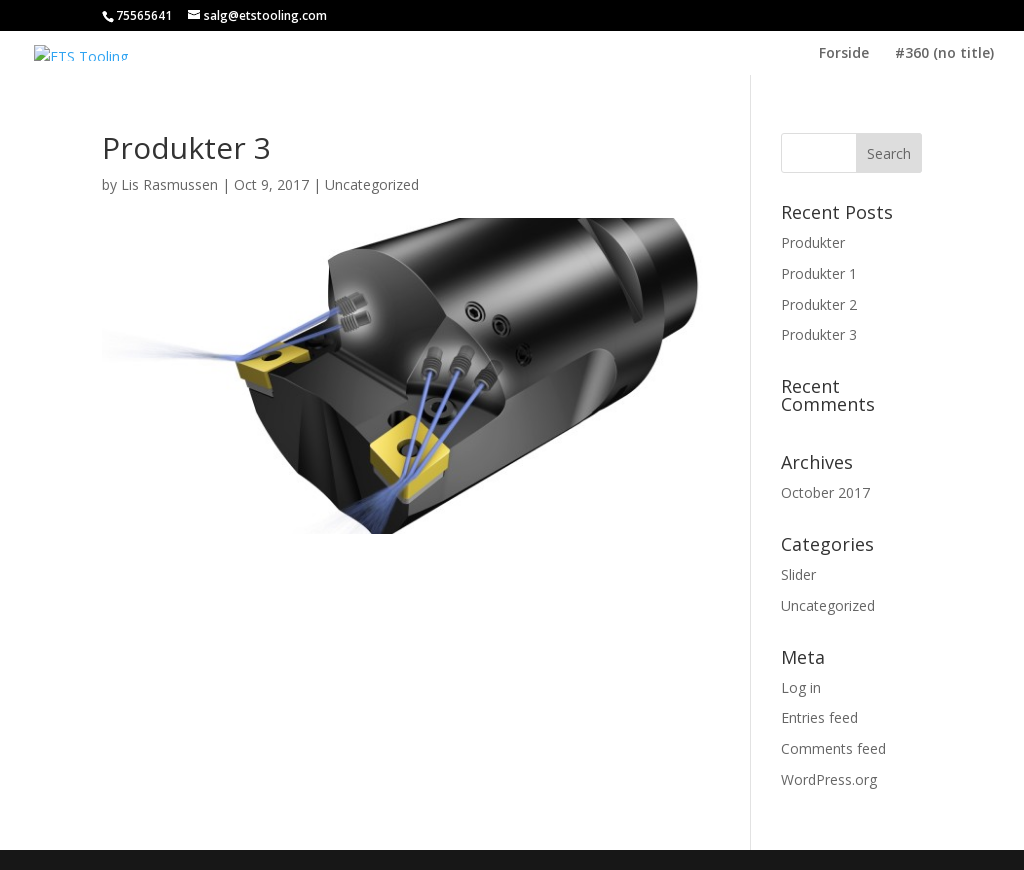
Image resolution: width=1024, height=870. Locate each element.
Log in (801, 687)
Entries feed (819, 717)
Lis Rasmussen (169, 184)
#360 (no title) (944, 54)
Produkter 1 (819, 273)
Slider (798, 574)
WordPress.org (829, 779)
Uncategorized (372, 184)
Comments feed (833, 748)
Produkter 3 (819, 334)
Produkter (813, 242)
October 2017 (825, 492)
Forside (844, 54)
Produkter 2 (819, 304)
